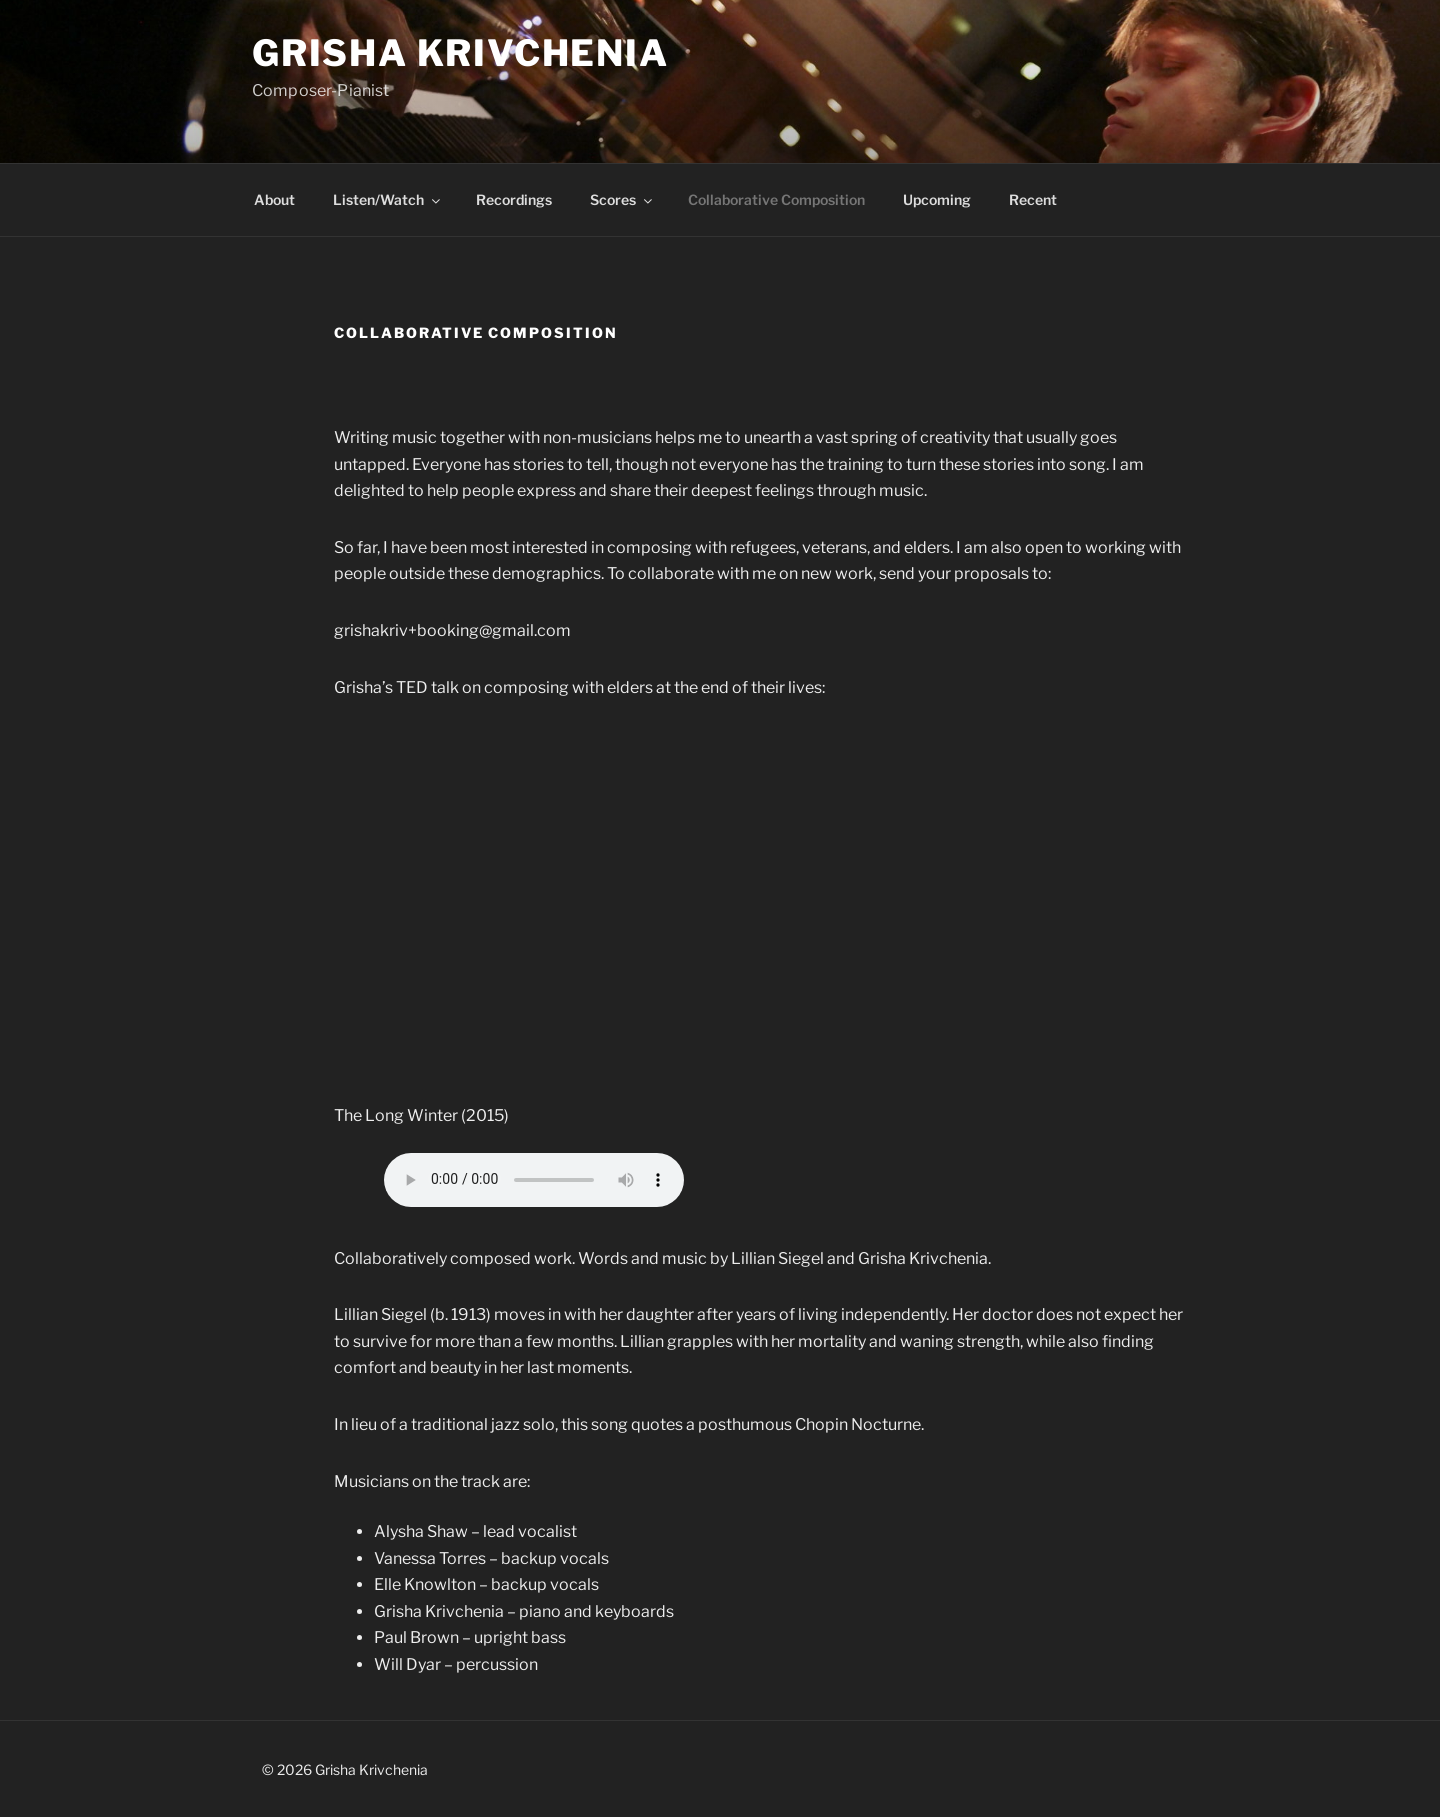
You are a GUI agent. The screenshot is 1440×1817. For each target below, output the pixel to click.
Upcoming (937, 199)
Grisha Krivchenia (460, 53)
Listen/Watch (388, 199)
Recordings (514, 199)
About (274, 199)
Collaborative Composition (776, 199)
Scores (622, 199)
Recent (1033, 199)
